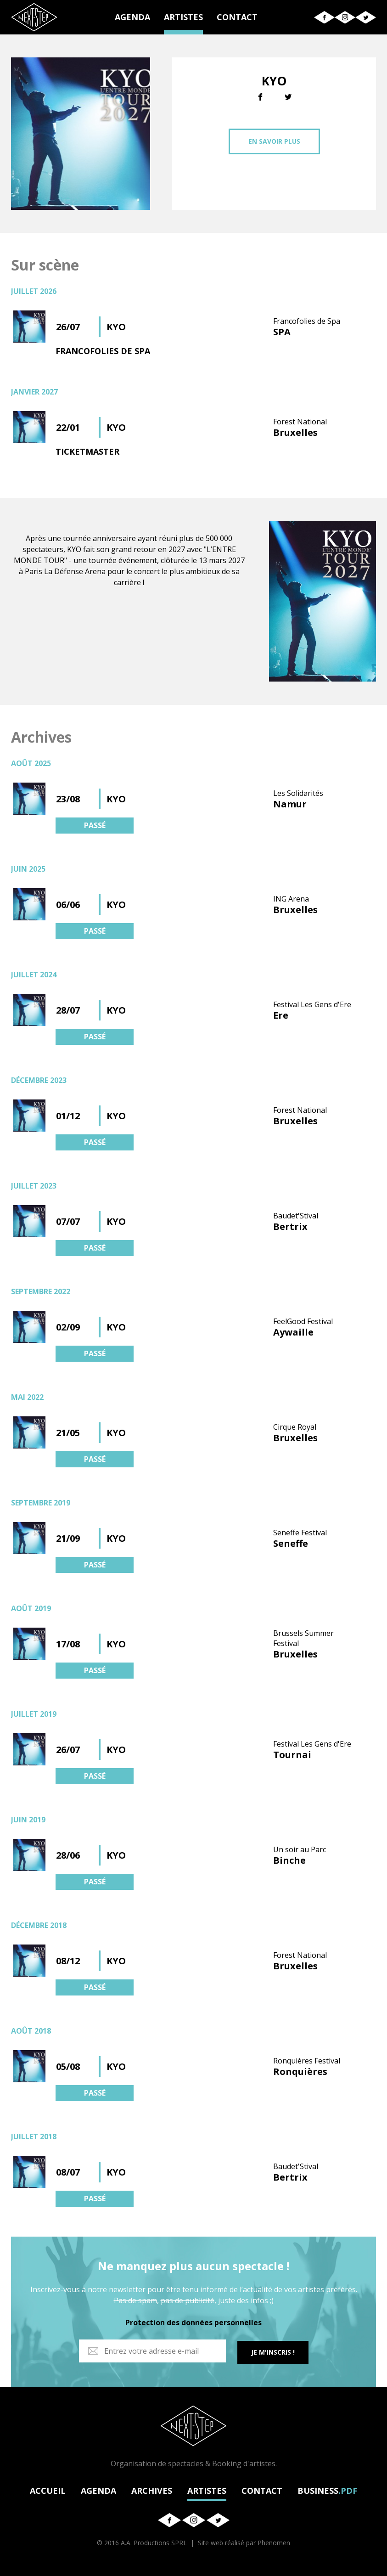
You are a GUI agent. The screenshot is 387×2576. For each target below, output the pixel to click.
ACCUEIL (48, 2489)
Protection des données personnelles (193, 2322)
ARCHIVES (151, 2489)
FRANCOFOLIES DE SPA (103, 350)
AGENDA (132, 17)
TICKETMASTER (87, 451)
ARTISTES (183, 17)
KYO (116, 327)
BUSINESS (327, 2489)
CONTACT (237, 17)
